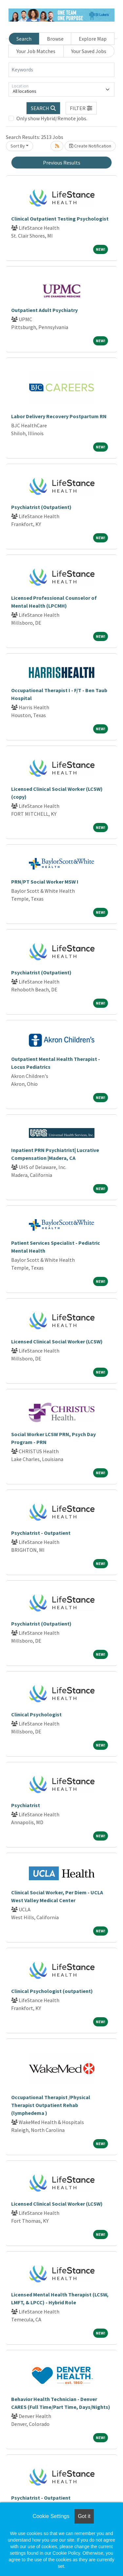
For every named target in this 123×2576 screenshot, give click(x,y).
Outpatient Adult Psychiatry (44, 310)
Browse (55, 38)
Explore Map (93, 38)
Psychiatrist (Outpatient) (41, 507)
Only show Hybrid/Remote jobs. (51, 118)
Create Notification (90, 146)
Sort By (17, 146)
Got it (84, 2516)
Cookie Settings (50, 2516)
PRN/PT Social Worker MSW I (44, 881)
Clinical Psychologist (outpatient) (52, 1991)
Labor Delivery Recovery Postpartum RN (59, 416)
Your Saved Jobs (88, 51)
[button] (81, 108)
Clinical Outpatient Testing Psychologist (60, 218)
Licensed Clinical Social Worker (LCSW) (57, 1341)
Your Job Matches (35, 51)
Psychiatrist (25, 1805)
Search (23, 38)
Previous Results (61, 162)
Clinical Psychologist (36, 1714)
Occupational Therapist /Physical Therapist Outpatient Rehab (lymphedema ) (50, 2105)
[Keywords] (61, 70)
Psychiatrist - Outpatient (41, 1533)
